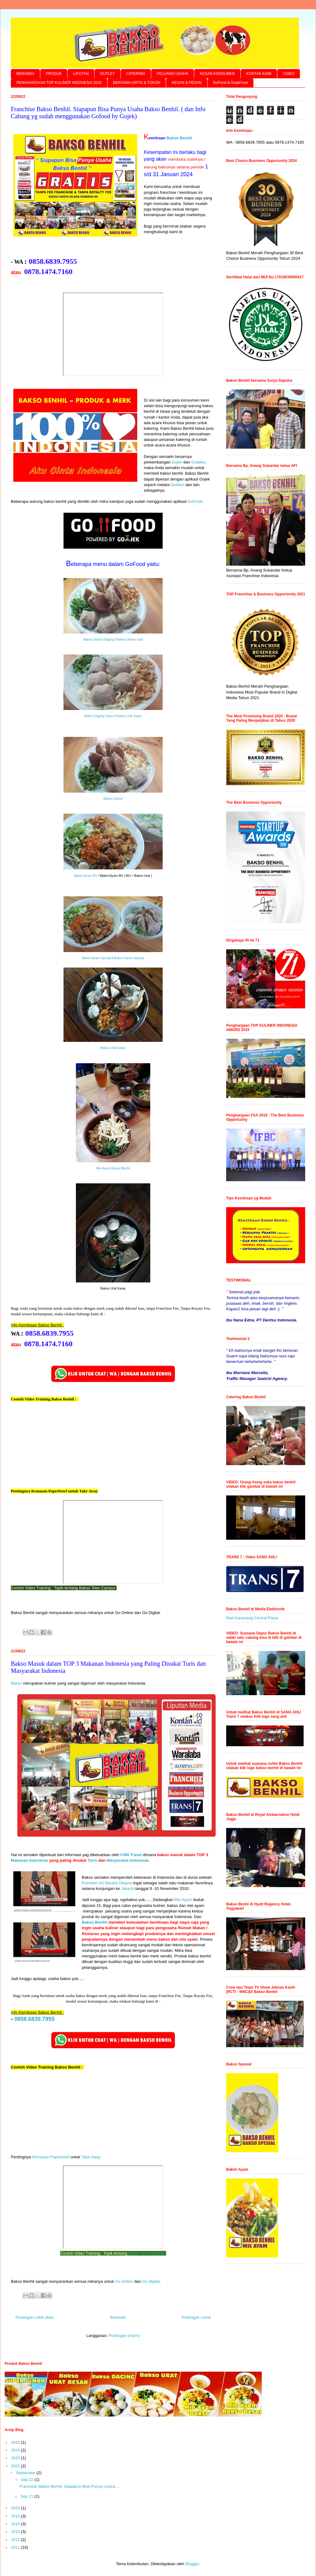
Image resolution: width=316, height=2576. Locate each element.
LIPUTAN (81, 74)
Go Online (124, 2281)
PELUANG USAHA (172, 74)
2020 (16, 2508)
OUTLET (107, 74)
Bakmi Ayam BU (85, 876)
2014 (16, 2524)
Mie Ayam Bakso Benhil (113, 1169)
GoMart (177, 485)
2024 (16, 2450)
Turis (92, 1860)
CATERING (135, 74)
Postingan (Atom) (124, 2335)
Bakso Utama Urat (129, 640)
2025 (16, 2442)
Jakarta (127, 1888)
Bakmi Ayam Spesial (97, 958)
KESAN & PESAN (186, 82)
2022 (16, 2466)
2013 (16, 2531)
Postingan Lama (196, 2317)
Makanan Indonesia (29, 1860)
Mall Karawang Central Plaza (252, 1618)
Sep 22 (27, 2479)
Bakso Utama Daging (98, 640)
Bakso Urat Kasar (112, 1048)
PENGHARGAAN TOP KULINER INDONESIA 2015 (59, 82)
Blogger (192, 2563)
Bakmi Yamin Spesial (129, 958)
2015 (16, 2516)
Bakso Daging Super (99, 716)
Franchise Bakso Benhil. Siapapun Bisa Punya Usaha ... (70, 2486)
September (26, 2472)
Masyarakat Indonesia (127, 1860)
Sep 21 (27, 2496)
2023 (16, 2458)
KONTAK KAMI (258, 74)
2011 (16, 2547)
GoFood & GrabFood (230, 82)
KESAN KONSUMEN (217, 74)
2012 (16, 2539)
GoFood (195, 501)
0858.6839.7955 (34, 2019)
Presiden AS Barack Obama (107, 1883)
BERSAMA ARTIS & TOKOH (136, 82)
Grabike (198, 462)
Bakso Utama (113, 799)
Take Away (91, 2157)
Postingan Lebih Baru (34, 2317)
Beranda (117, 2317)
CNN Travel (131, 1855)
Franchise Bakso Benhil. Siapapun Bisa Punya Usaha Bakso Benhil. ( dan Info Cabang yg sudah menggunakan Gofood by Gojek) (108, 113)
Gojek (177, 462)
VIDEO (288, 74)
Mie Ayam (183, 1900)
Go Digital (151, 2281)
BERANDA (25, 74)
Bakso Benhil (179, 138)
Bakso (16, 1683)
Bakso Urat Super (129, 716)
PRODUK (54, 74)
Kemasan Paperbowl (50, 2157)
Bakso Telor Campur (146, 2253)
